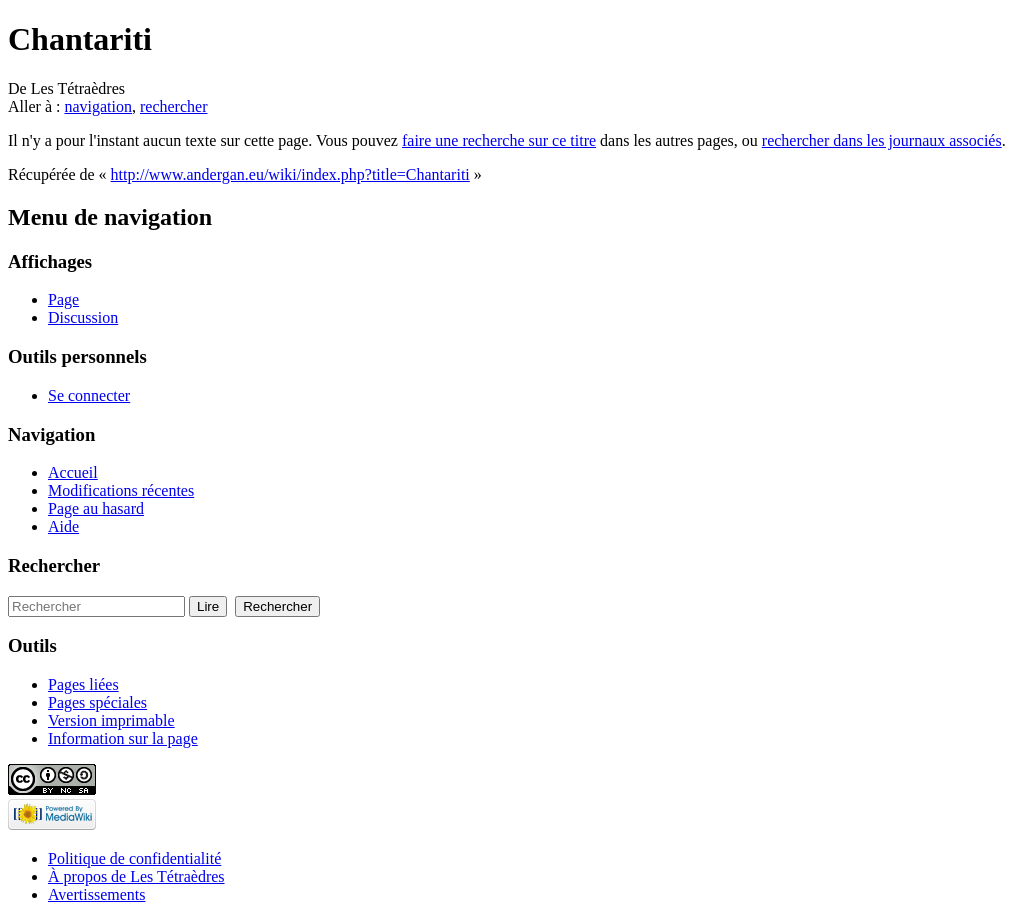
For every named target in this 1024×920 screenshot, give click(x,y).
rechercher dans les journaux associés (882, 140)
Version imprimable (111, 720)
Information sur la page (123, 738)
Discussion (83, 317)
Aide (63, 526)
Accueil (73, 472)
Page (63, 299)
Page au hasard (96, 508)
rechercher (174, 106)
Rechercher (54, 565)
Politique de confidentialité (134, 858)
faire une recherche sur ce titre (499, 140)
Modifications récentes (121, 490)
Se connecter (89, 395)
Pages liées (83, 684)
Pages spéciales (97, 702)
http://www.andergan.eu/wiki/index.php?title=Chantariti (290, 174)
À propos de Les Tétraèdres (136, 876)
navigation (98, 106)
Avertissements (96, 894)
